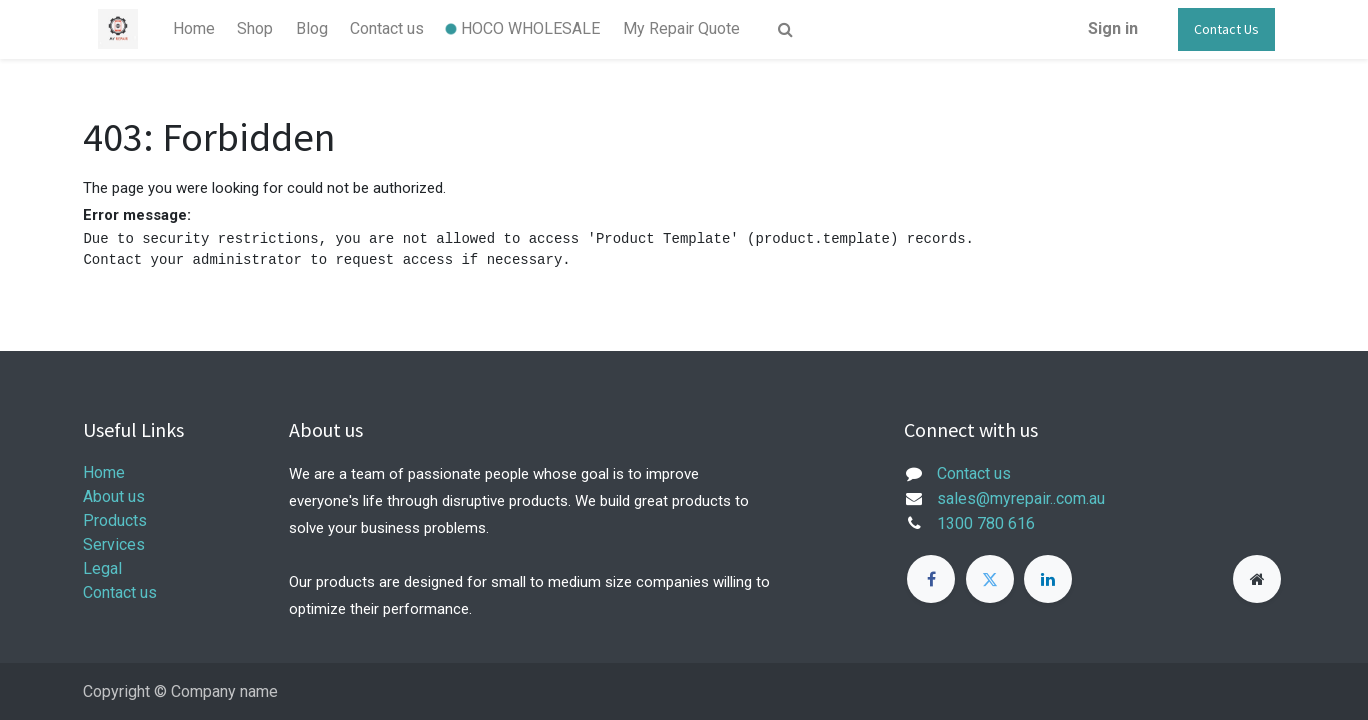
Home (104, 472)
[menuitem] (194, 29)
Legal (102, 568)
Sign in (1113, 28)
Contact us (120, 592)
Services (114, 544)
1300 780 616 (986, 523)
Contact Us (1226, 29)
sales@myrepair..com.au (1021, 498)
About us (114, 496)
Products (115, 520)
